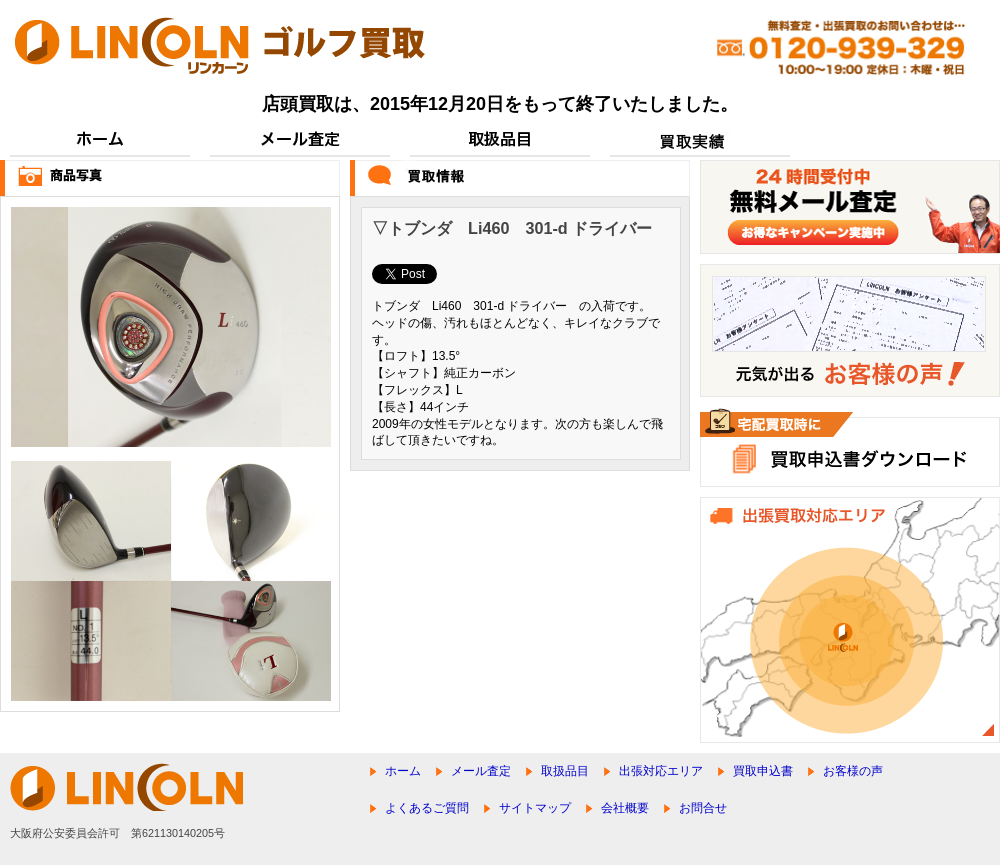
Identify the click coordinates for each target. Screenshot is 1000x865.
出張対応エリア (661, 771)
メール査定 (481, 771)
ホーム (403, 771)
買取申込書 (763, 771)
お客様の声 (853, 771)
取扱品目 (565, 771)
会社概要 (625, 808)
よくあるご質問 (427, 808)
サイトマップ (535, 808)
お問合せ (703, 808)
